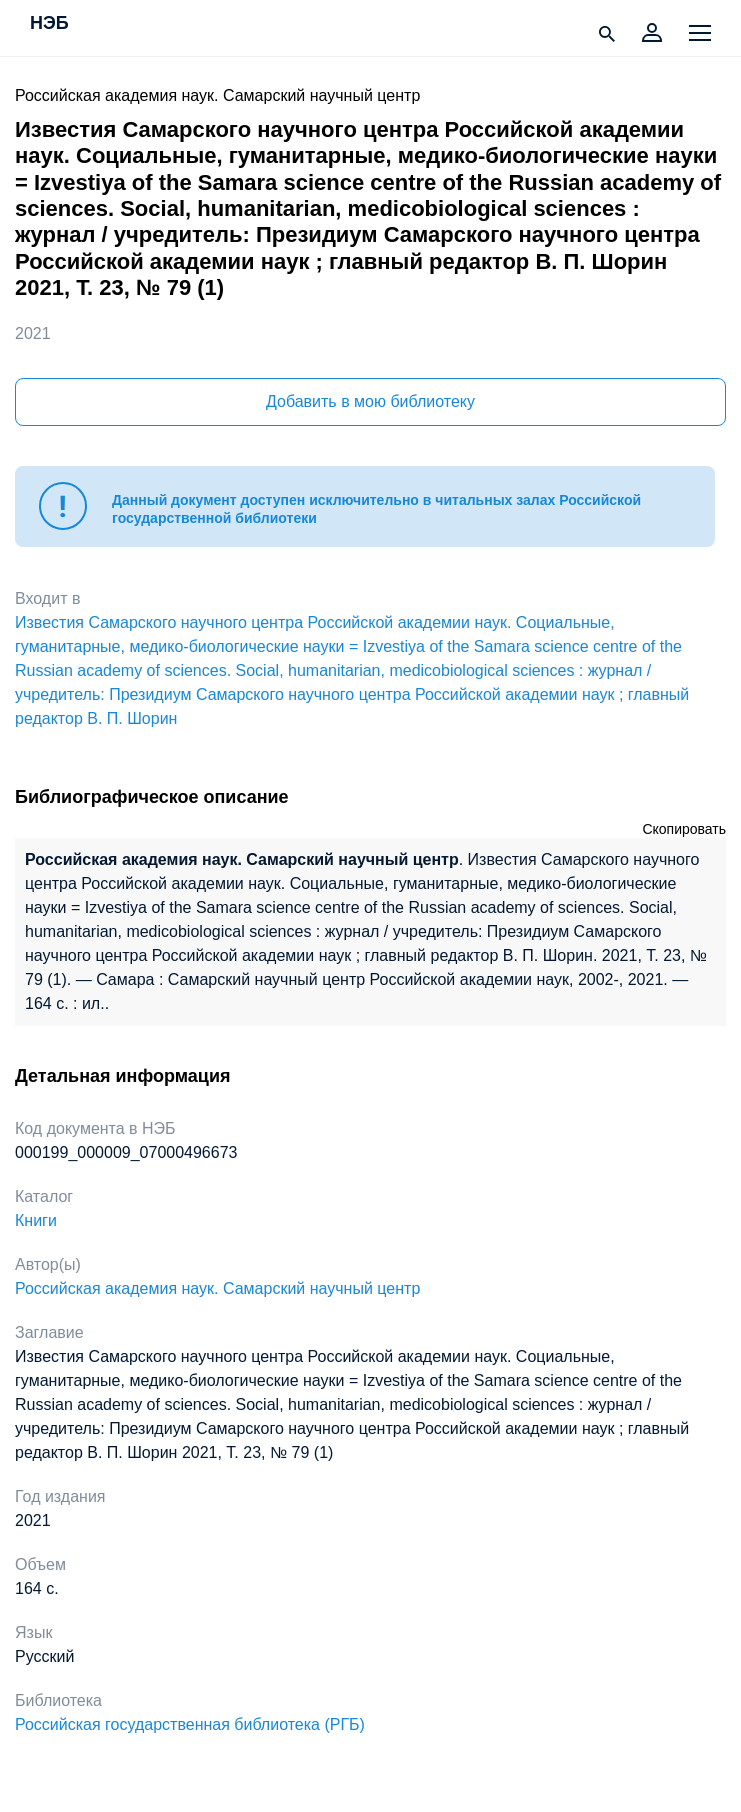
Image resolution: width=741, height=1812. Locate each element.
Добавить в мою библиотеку (370, 401)
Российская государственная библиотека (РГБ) (190, 1724)
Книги (36, 1220)
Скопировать (684, 829)
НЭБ (49, 24)
